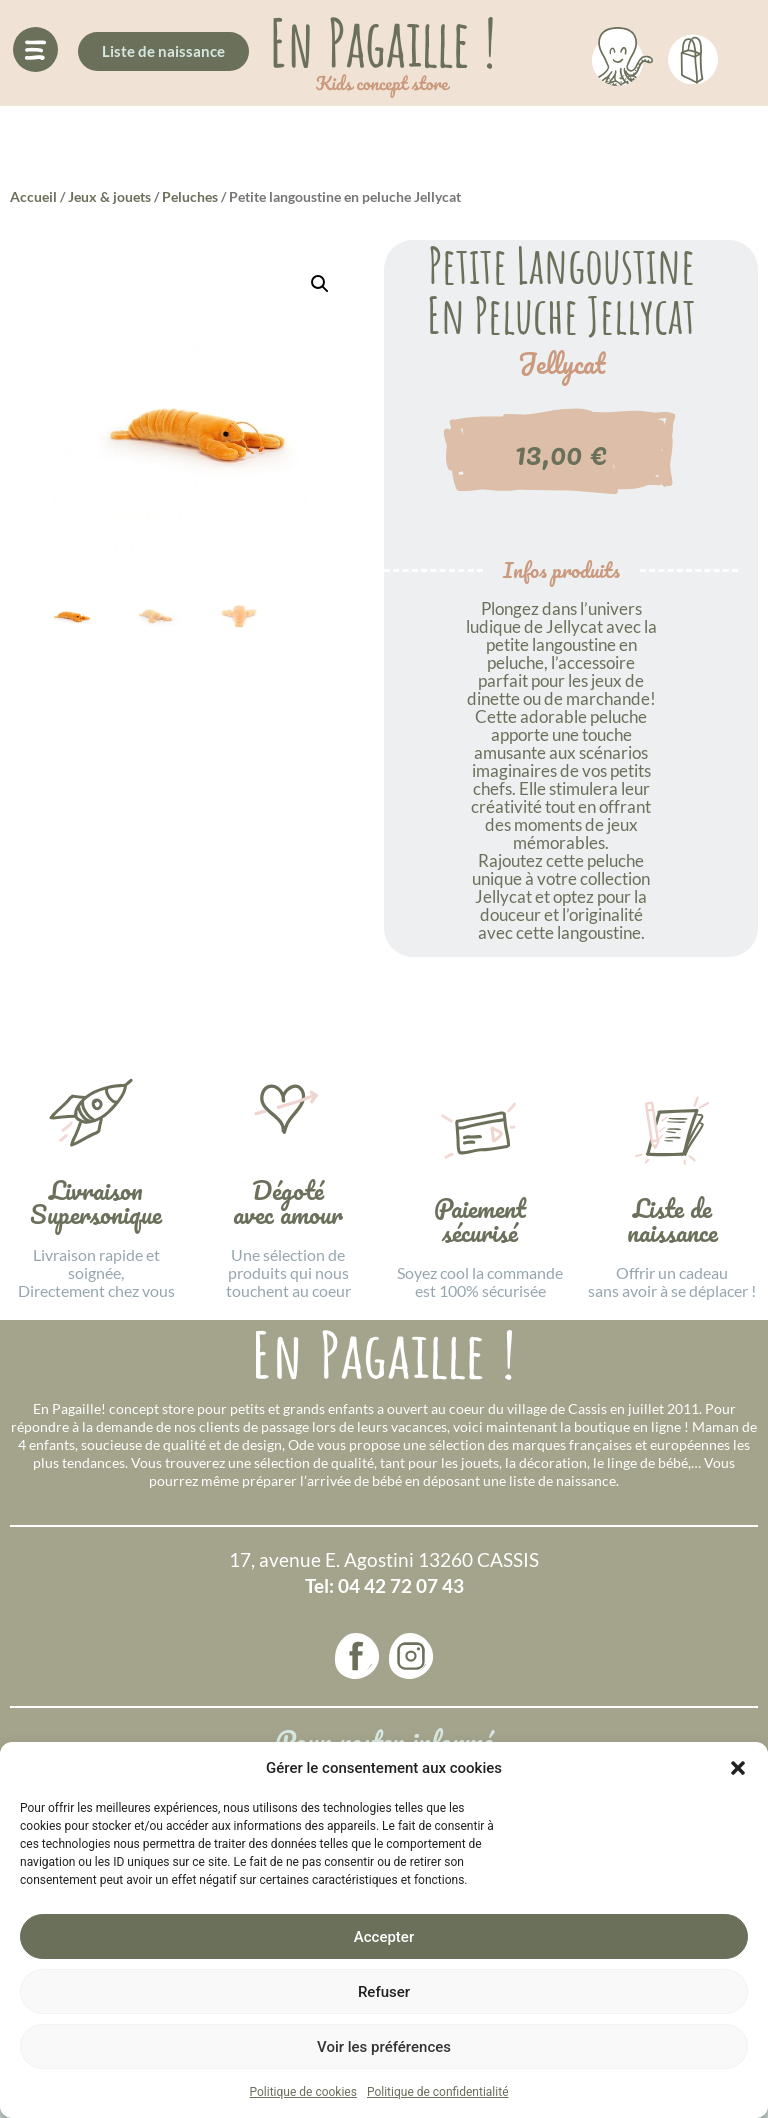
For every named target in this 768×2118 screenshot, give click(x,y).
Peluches (190, 196)
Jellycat (561, 364)
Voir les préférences (384, 2047)
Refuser (384, 1992)
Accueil (33, 196)
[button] (738, 1768)
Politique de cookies (303, 2092)
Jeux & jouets (109, 196)
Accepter (384, 1937)
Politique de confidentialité (438, 2092)
